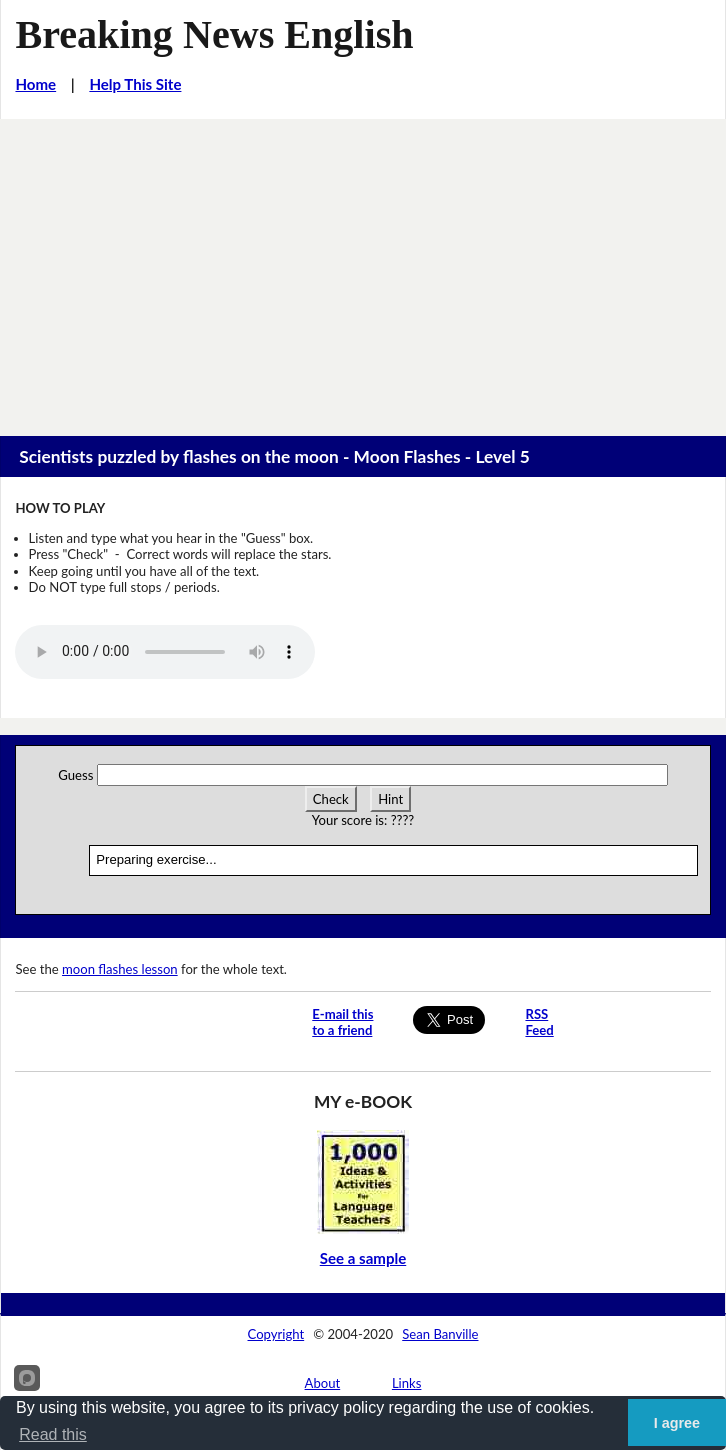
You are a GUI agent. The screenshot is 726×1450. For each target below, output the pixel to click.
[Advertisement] (363, 269)
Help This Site (135, 84)
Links (407, 1383)
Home (35, 84)
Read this (53, 1434)
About (323, 1383)
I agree (677, 1423)
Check (331, 799)
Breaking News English (214, 34)
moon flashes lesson (120, 969)
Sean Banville (440, 1334)
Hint (390, 799)
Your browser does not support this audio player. (165, 652)
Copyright (276, 1334)
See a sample (363, 1258)
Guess (75, 775)
